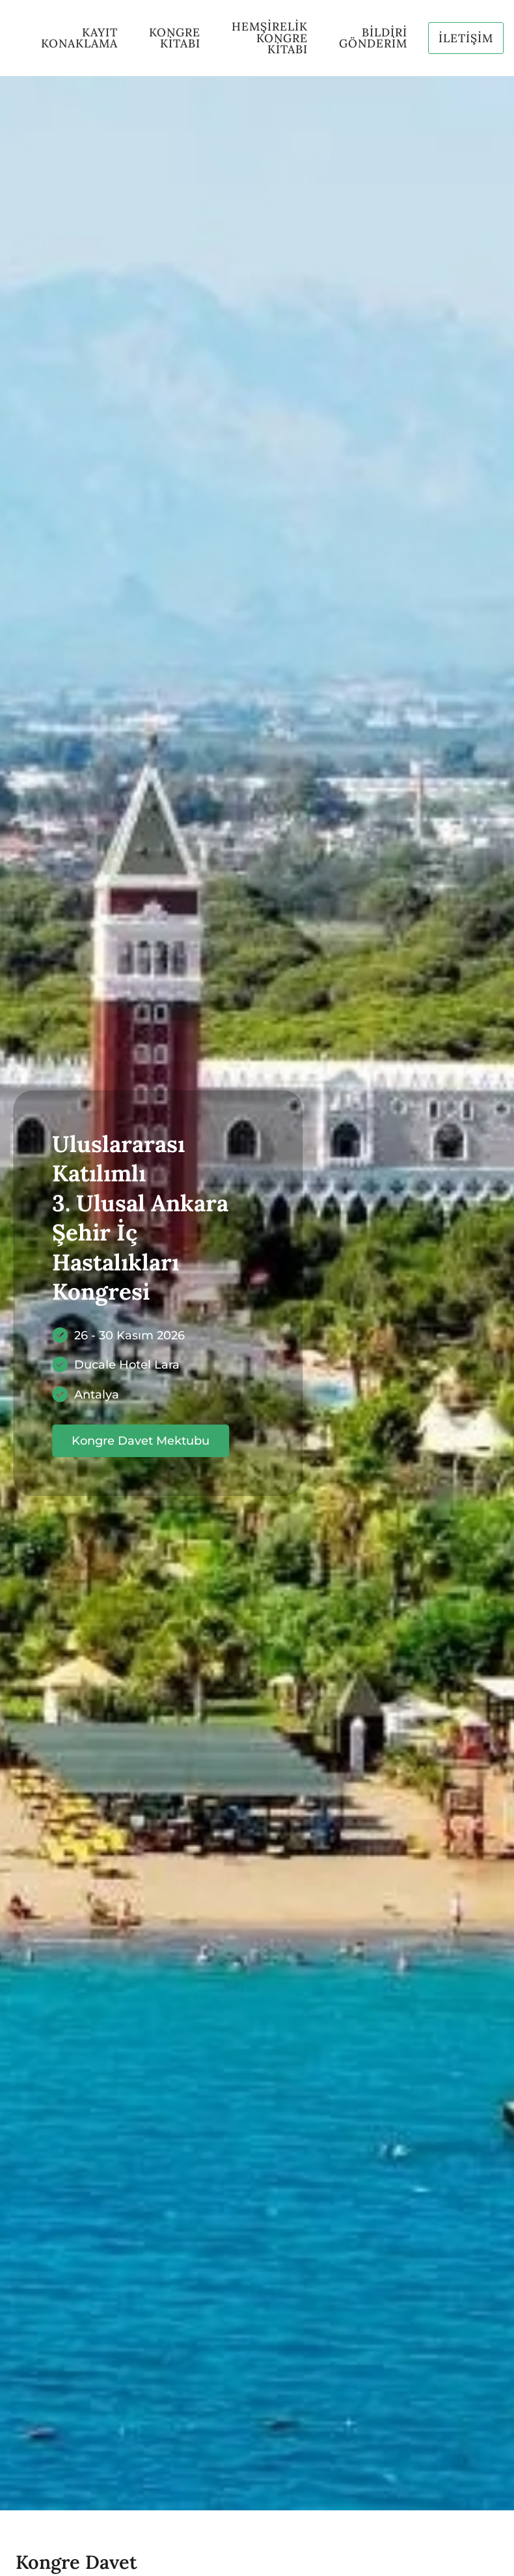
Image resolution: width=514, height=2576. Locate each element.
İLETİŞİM (466, 38)
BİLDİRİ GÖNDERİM (373, 38)
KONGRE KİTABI (174, 38)
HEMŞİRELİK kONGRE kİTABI (270, 38)
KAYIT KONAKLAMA (79, 38)
